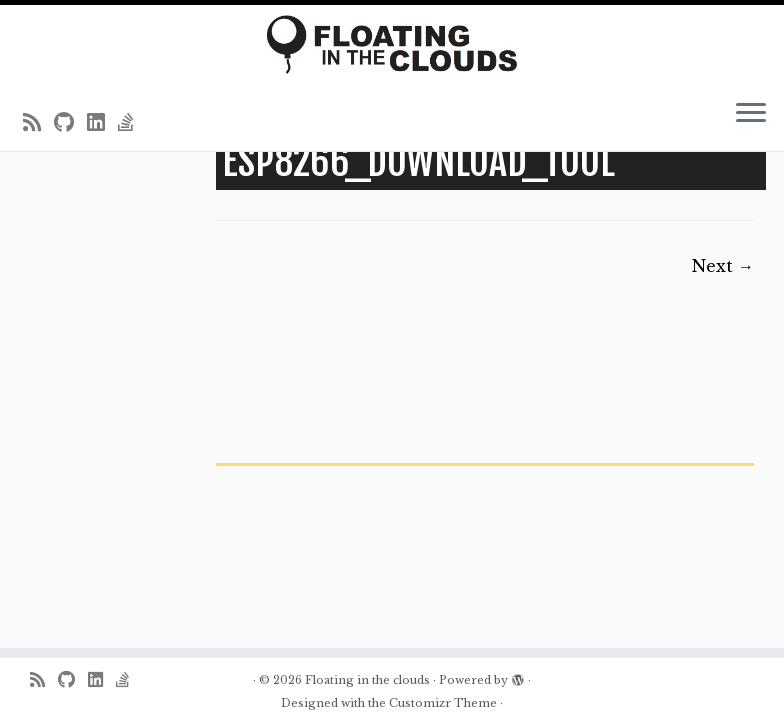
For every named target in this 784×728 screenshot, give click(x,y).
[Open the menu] (751, 115)
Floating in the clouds (367, 680)
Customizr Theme (443, 703)
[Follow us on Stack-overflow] (132, 123)
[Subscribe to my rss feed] (38, 123)
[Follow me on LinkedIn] (102, 123)
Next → (723, 266)
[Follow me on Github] (70, 123)
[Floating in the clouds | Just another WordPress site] (392, 44)
